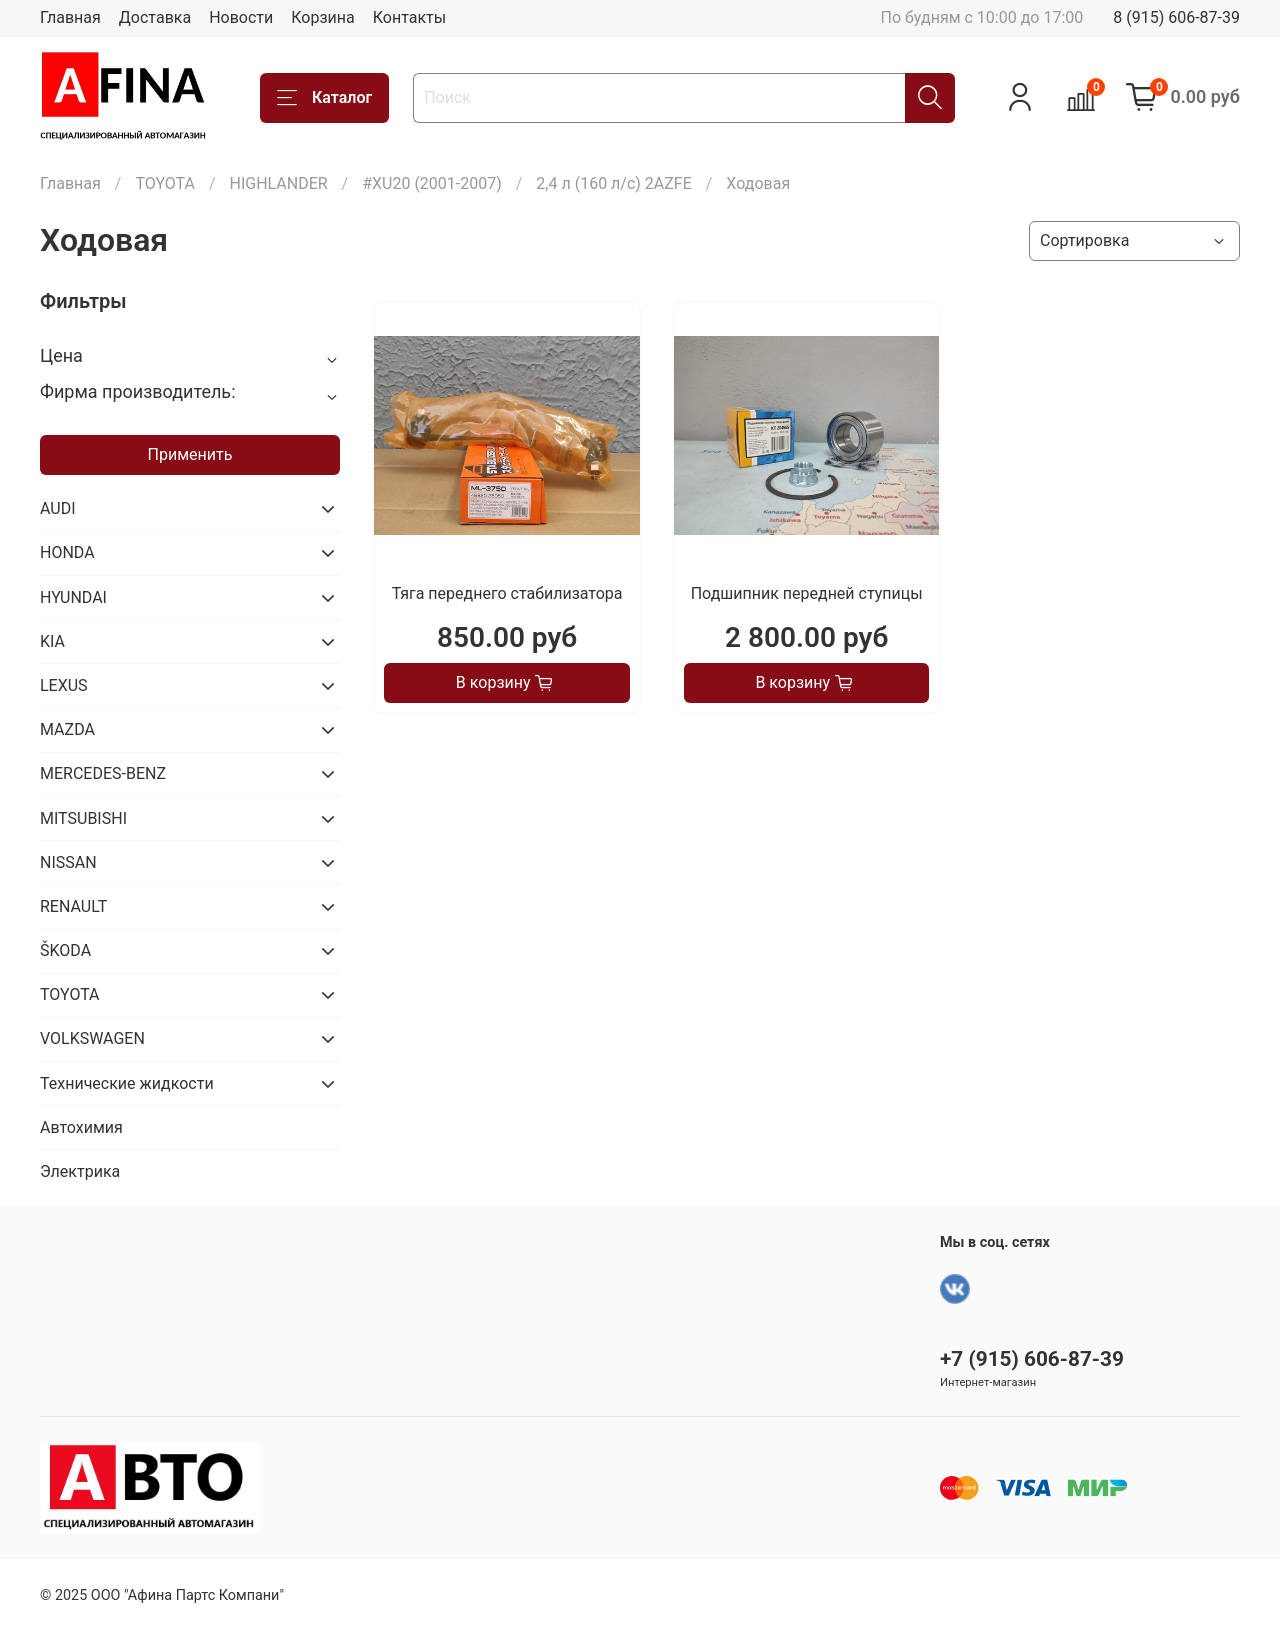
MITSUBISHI (83, 818)
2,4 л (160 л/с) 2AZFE (613, 183)
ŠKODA (65, 950)
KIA (52, 641)
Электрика (80, 1171)
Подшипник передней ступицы (807, 593)
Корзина (322, 17)
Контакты (409, 17)
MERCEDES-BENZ (103, 773)
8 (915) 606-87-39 (1176, 17)
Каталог (324, 98)
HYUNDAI (73, 597)
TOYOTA (165, 183)
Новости (241, 17)
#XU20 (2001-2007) (432, 183)
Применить (190, 454)
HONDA (67, 552)
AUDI (58, 508)
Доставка (155, 17)
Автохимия (81, 1127)
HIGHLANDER (278, 183)
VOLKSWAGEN (92, 1038)
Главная (70, 17)
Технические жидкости (127, 1083)
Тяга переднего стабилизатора (507, 593)
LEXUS (64, 685)
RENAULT (73, 906)
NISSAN (68, 862)
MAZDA (67, 729)
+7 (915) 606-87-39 (1032, 1359)
